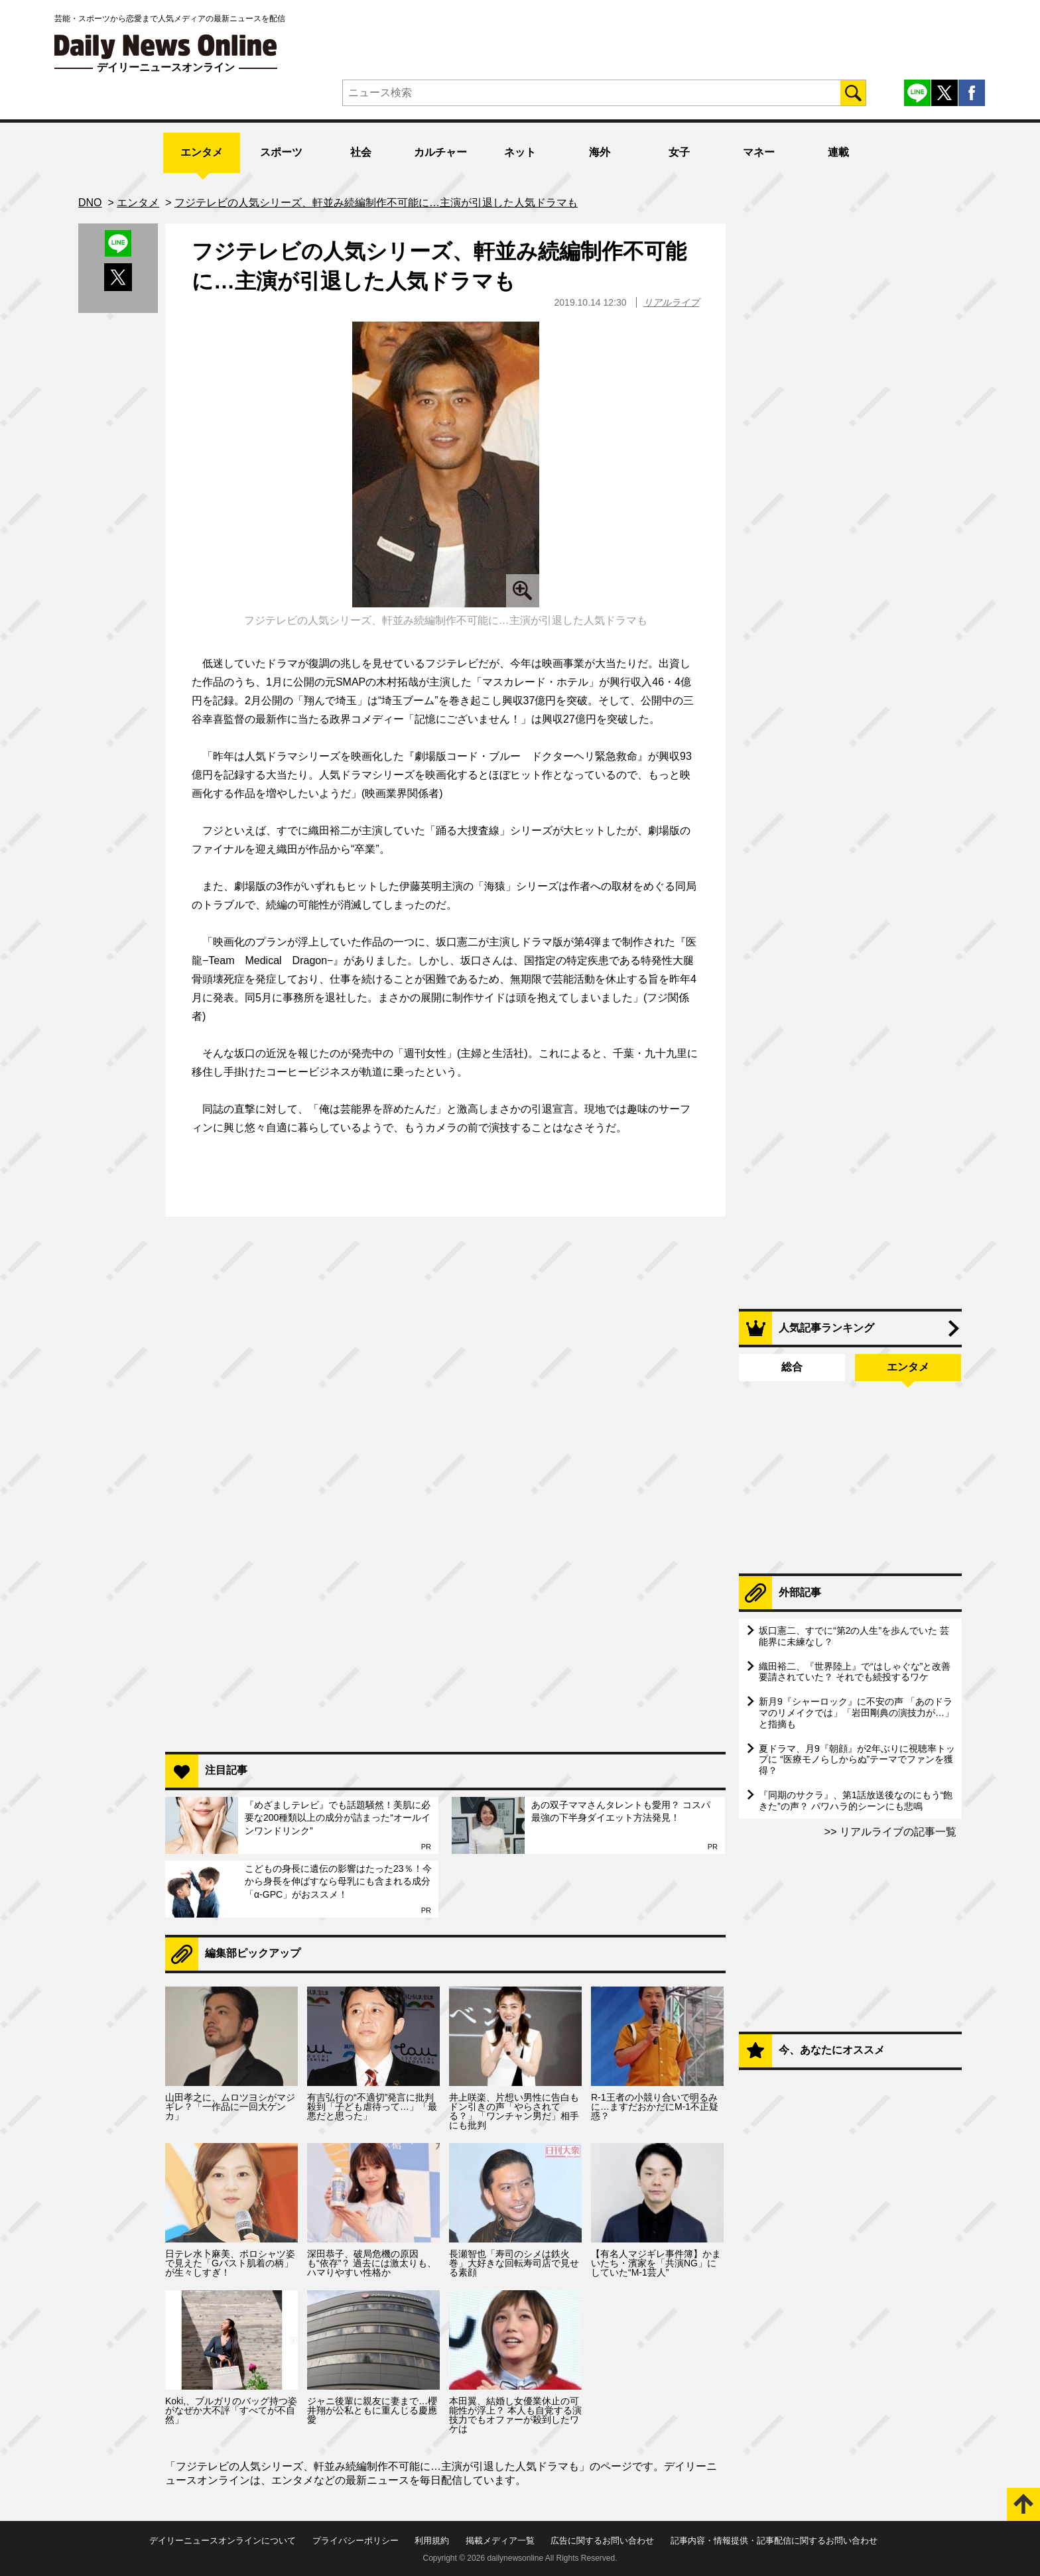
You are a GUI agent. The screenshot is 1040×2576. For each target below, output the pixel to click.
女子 (679, 152)
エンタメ (201, 152)
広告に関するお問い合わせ (602, 2540)
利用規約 (432, 2540)
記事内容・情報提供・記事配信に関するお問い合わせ (774, 2540)
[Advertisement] (445, 1570)
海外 (599, 152)
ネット (520, 152)
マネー (759, 152)
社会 (360, 152)
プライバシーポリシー (355, 2540)
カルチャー (440, 152)
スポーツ (281, 152)
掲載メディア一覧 (500, 2540)
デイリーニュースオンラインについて (222, 2540)
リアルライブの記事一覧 (896, 1831)
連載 (838, 152)
